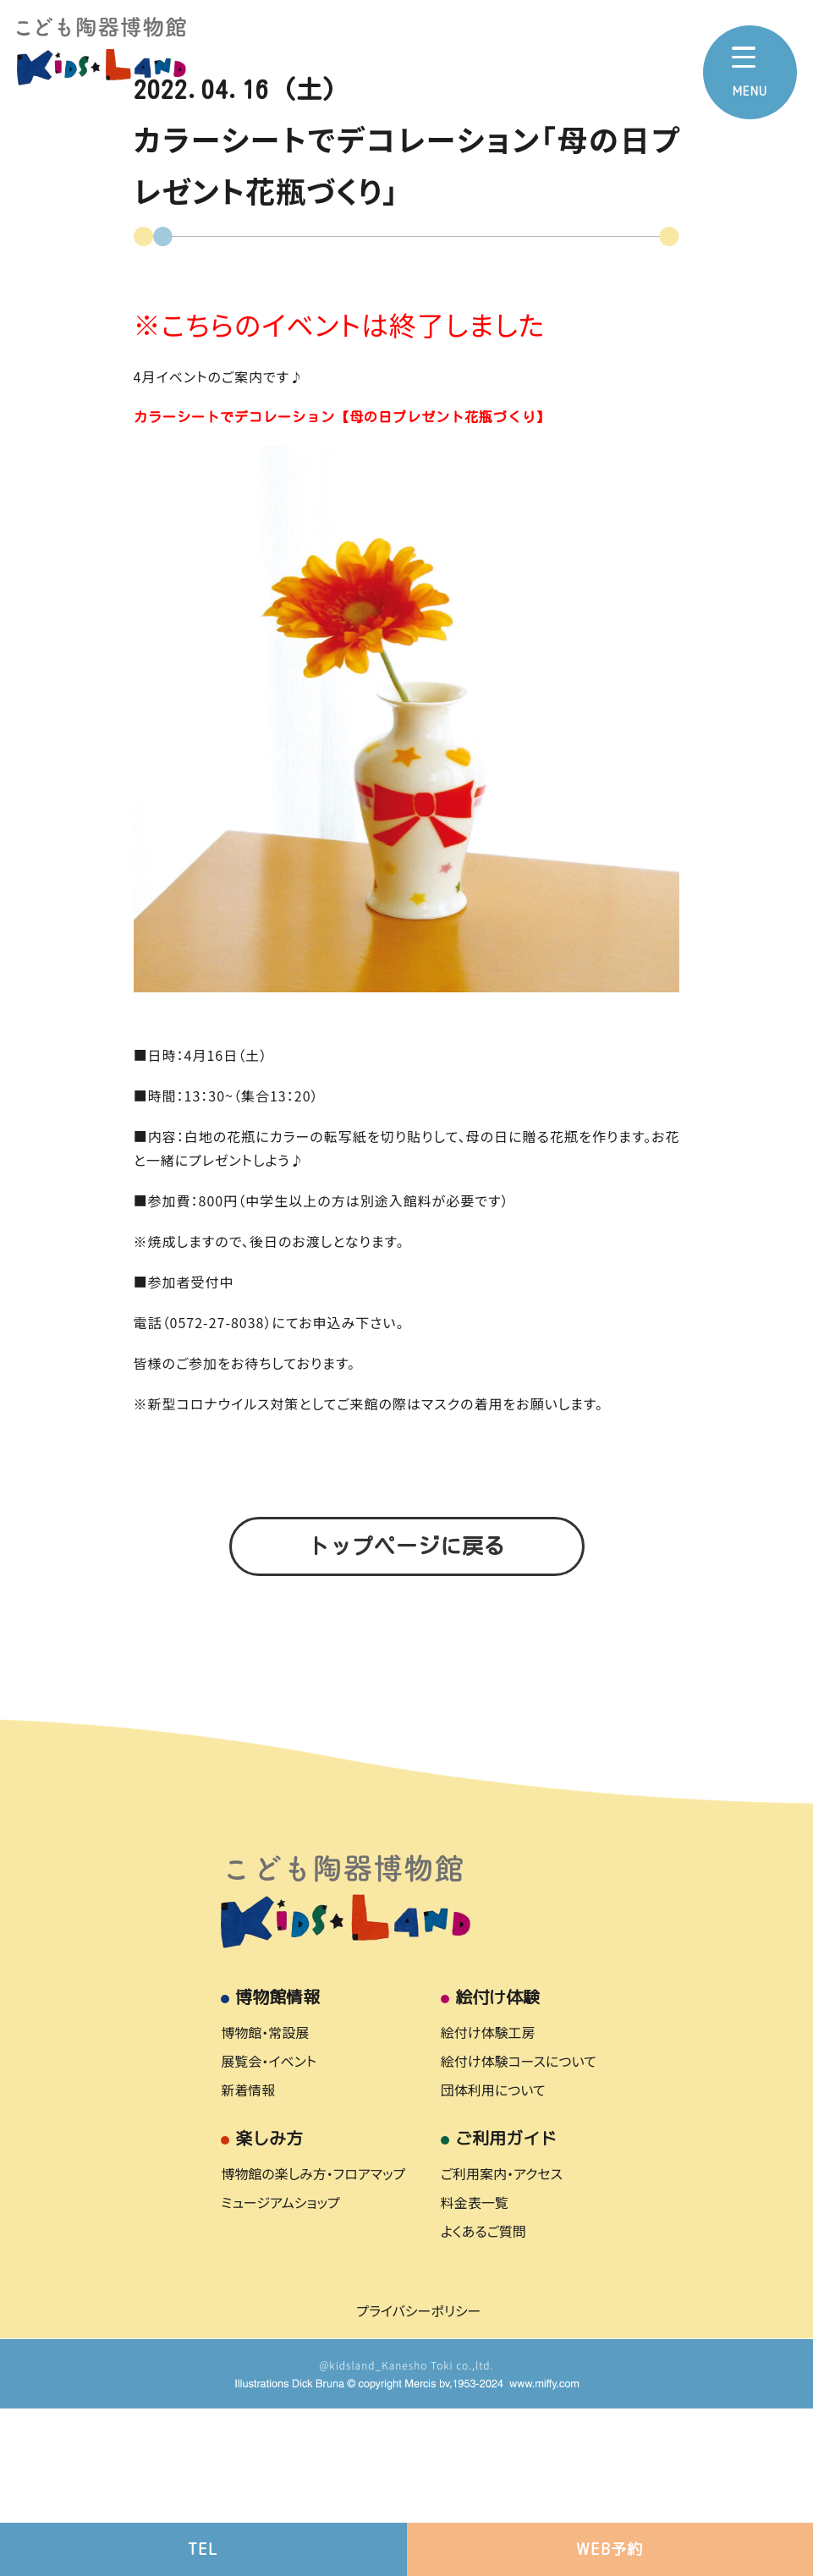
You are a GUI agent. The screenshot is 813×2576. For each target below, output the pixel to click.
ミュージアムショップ (280, 2369)
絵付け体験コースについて (518, 2227)
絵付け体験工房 (488, 2199)
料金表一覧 (474, 2369)
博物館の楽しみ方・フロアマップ (313, 2340)
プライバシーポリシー (418, 2477)
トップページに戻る (407, 1546)
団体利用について (493, 2256)
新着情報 (248, 2256)
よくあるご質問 (483, 2397)
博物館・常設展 (265, 2199)
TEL (203, 2549)
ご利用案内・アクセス (502, 2340)
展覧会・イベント (268, 2227)
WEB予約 (609, 2549)
